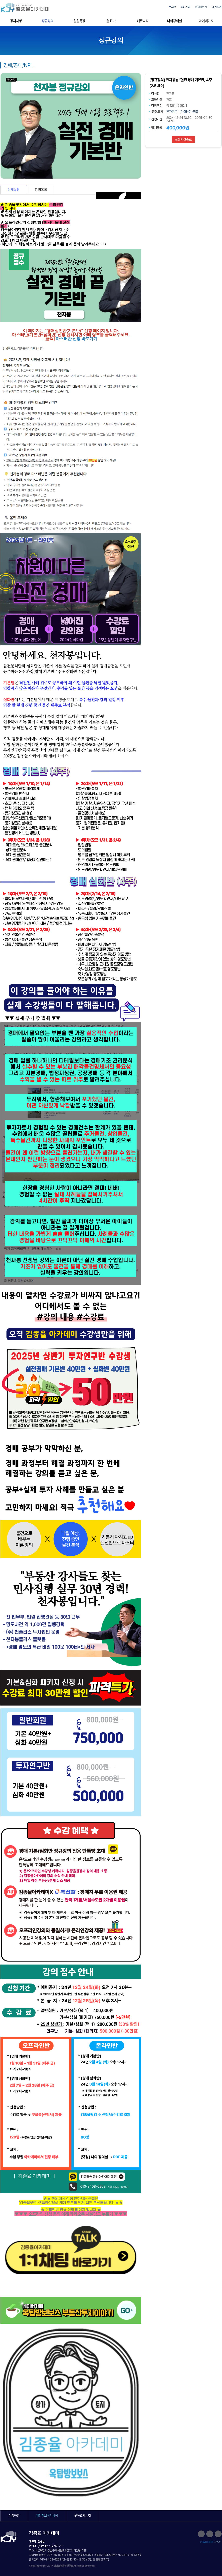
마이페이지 (201, 6)
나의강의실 (174, 21)
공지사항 (16, 21)
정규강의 (47, 21)
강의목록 (41, 190)
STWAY (217, 2542)
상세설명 (14, 190)
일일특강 (79, 21)
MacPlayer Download (118, 195)
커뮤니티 (143, 21)
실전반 (111, 21)
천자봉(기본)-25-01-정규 (182, 112)
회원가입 (185, 6)
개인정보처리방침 (47, 2516)
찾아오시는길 (82, 2516)
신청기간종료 (183, 139)
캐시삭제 (217, 6)
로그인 (172, 6)
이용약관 (14, 2516)
